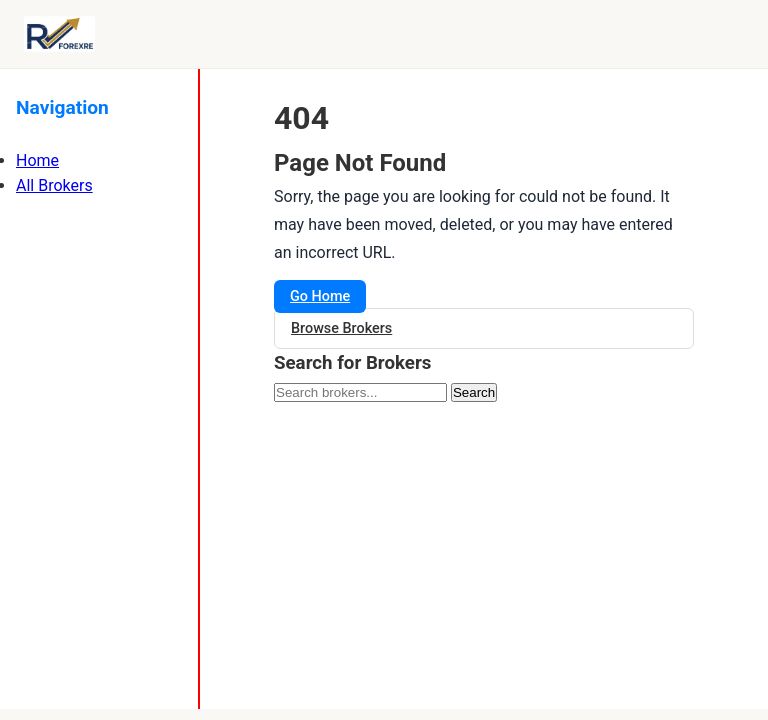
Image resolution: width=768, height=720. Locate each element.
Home (37, 160)
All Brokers (54, 185)
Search (474, 392)
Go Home (320, 296)
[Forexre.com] (59, 34)
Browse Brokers (341, 328)
